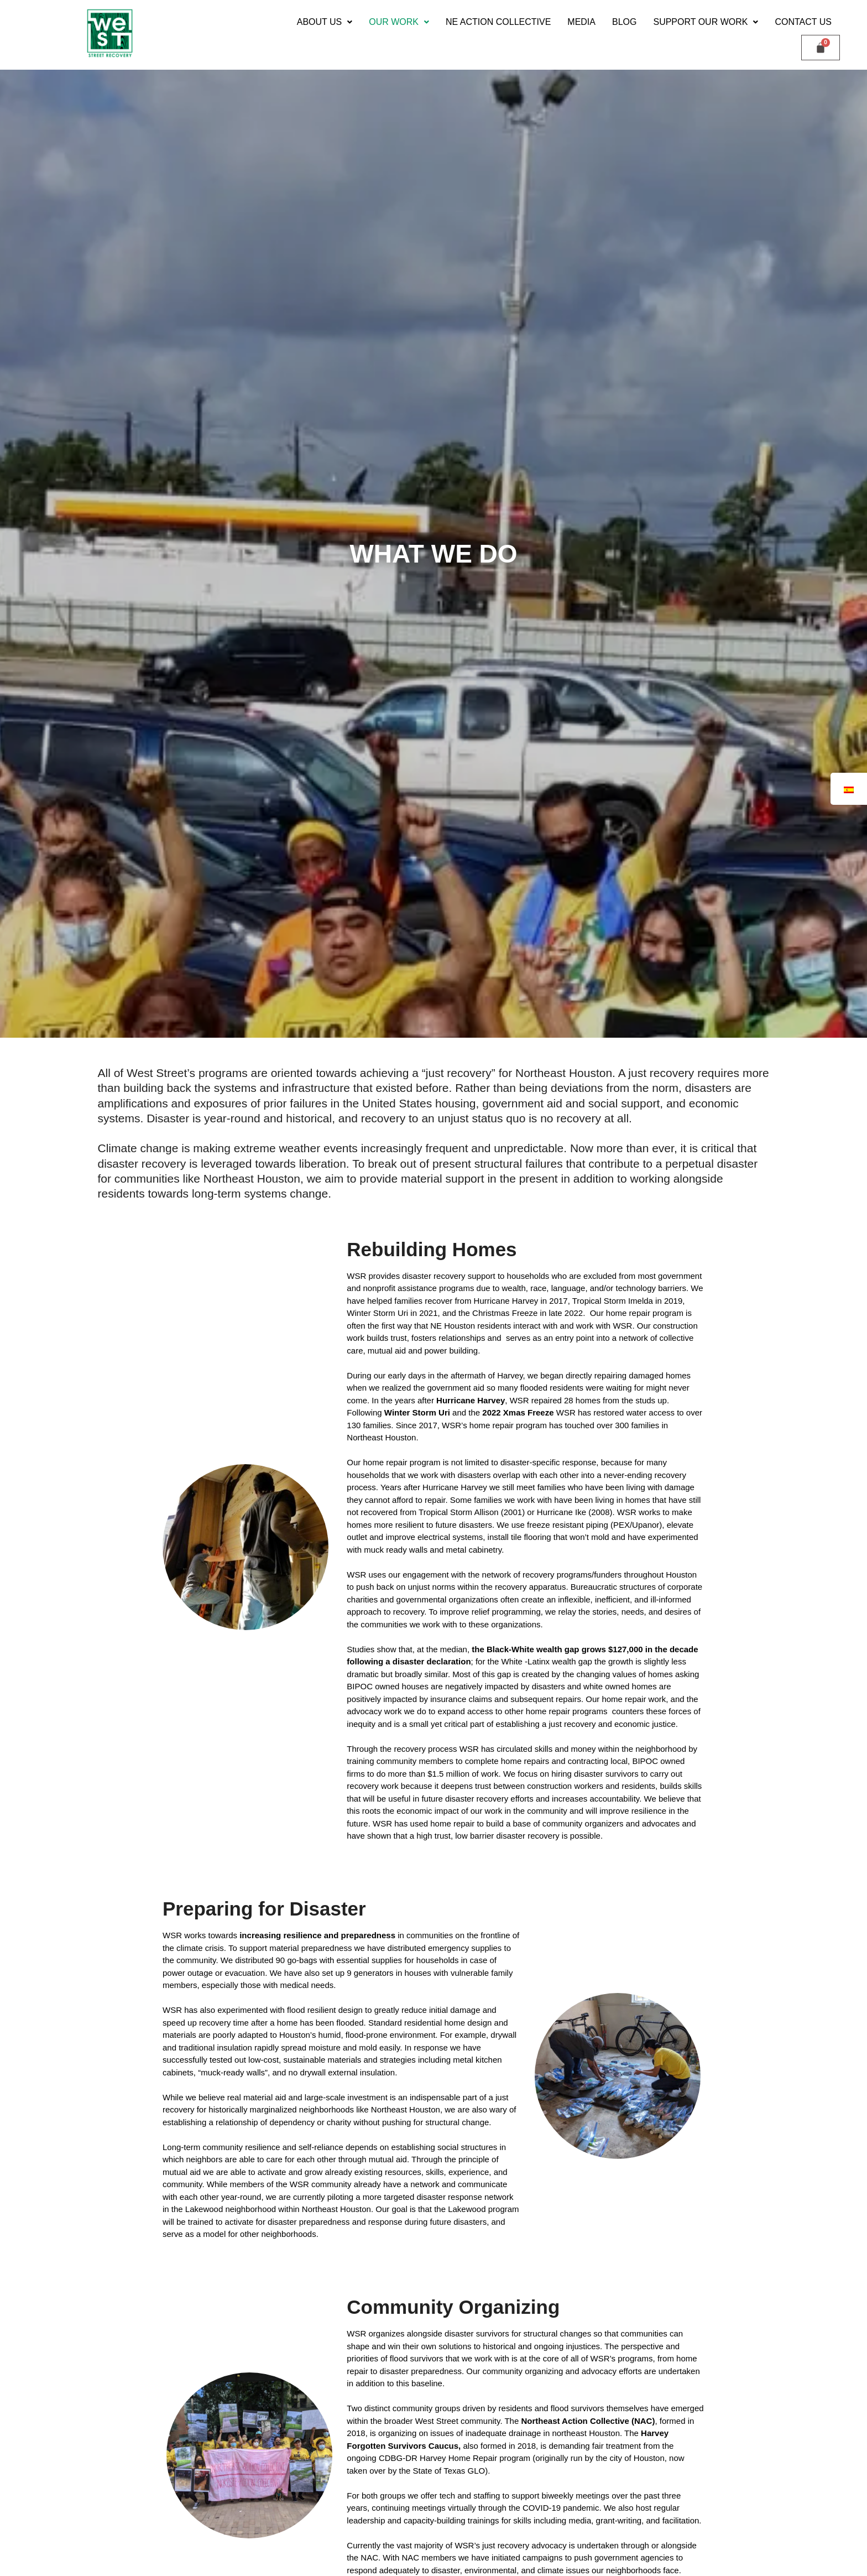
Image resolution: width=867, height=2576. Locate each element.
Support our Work (705, 22)
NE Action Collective (498, 22)
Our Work (399, 22)
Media (581, 22)
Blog (624, 22)
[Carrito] (820, 47)
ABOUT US (325, 22)
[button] (325, 22)
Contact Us (803, 22)
